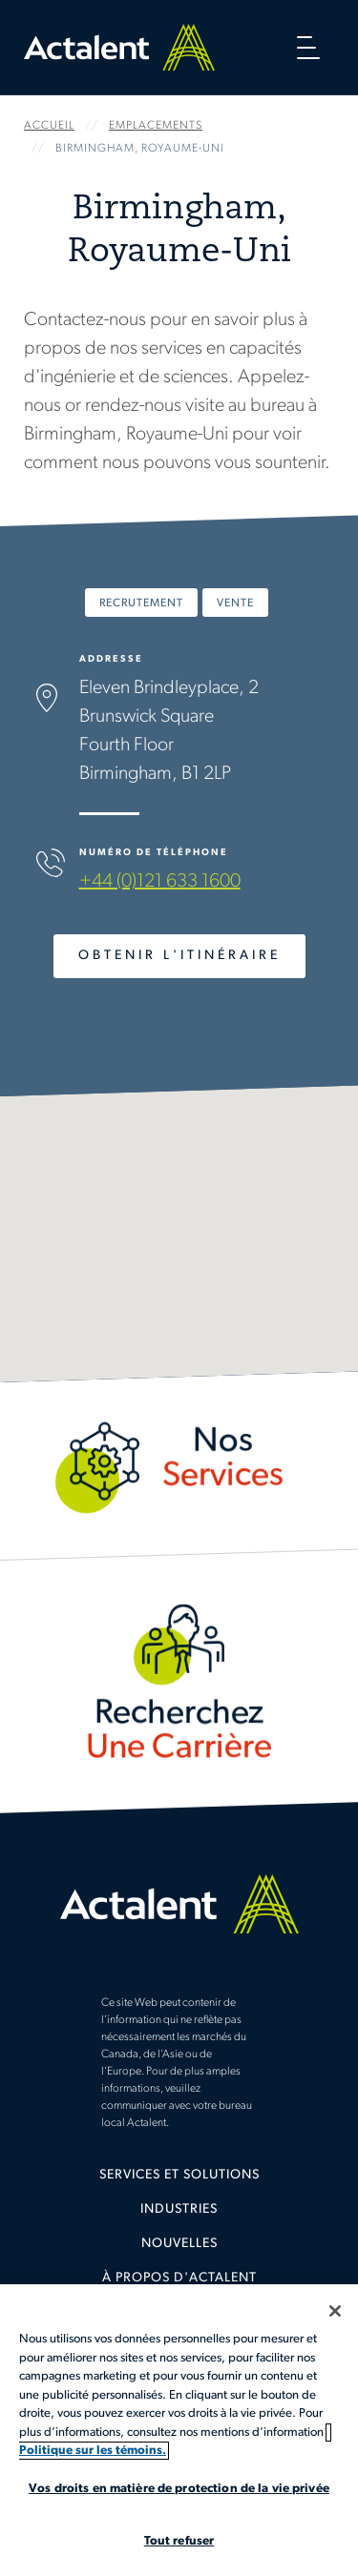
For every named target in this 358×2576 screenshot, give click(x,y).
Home (119, 47)
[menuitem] (179, 2182)
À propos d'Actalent (179, 2278)
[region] (179, 2430)
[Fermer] (335, 2311)
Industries (179, 2209)
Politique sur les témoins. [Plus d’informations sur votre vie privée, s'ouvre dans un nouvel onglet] (92, 2450)
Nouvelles (179, 2244)
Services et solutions (179, 2175)
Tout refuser (179, 2541)
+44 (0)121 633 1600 (160, 881)
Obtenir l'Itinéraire (179, 956)
